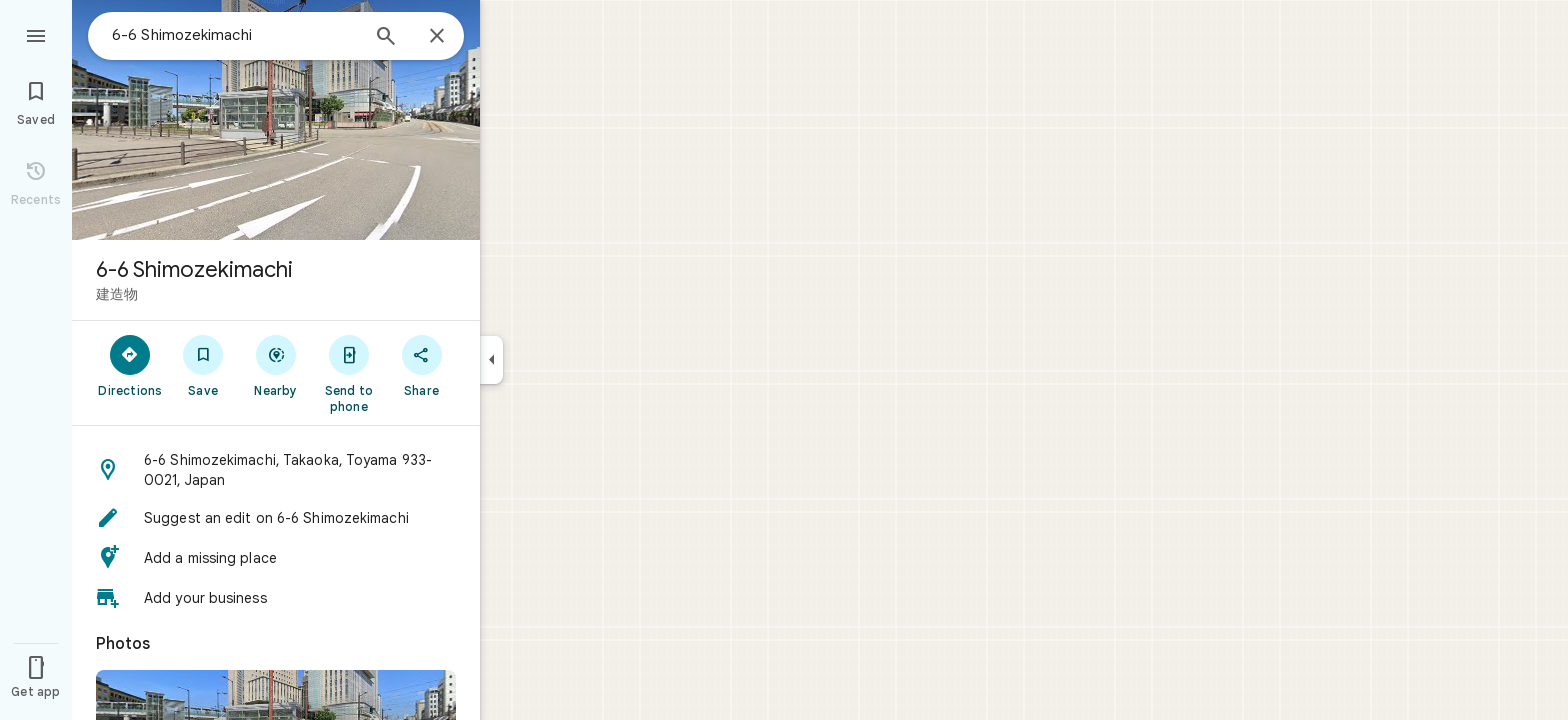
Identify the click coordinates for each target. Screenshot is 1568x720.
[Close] (437, 37)
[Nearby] (276, 365)
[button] (276, 470)
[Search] (386, 38)
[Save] (203, 365)
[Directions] (130, 365)
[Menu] (36, 34)
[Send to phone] (348, 373)
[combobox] (235, 35)
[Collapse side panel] (491, 360)
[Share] (421, 365)
